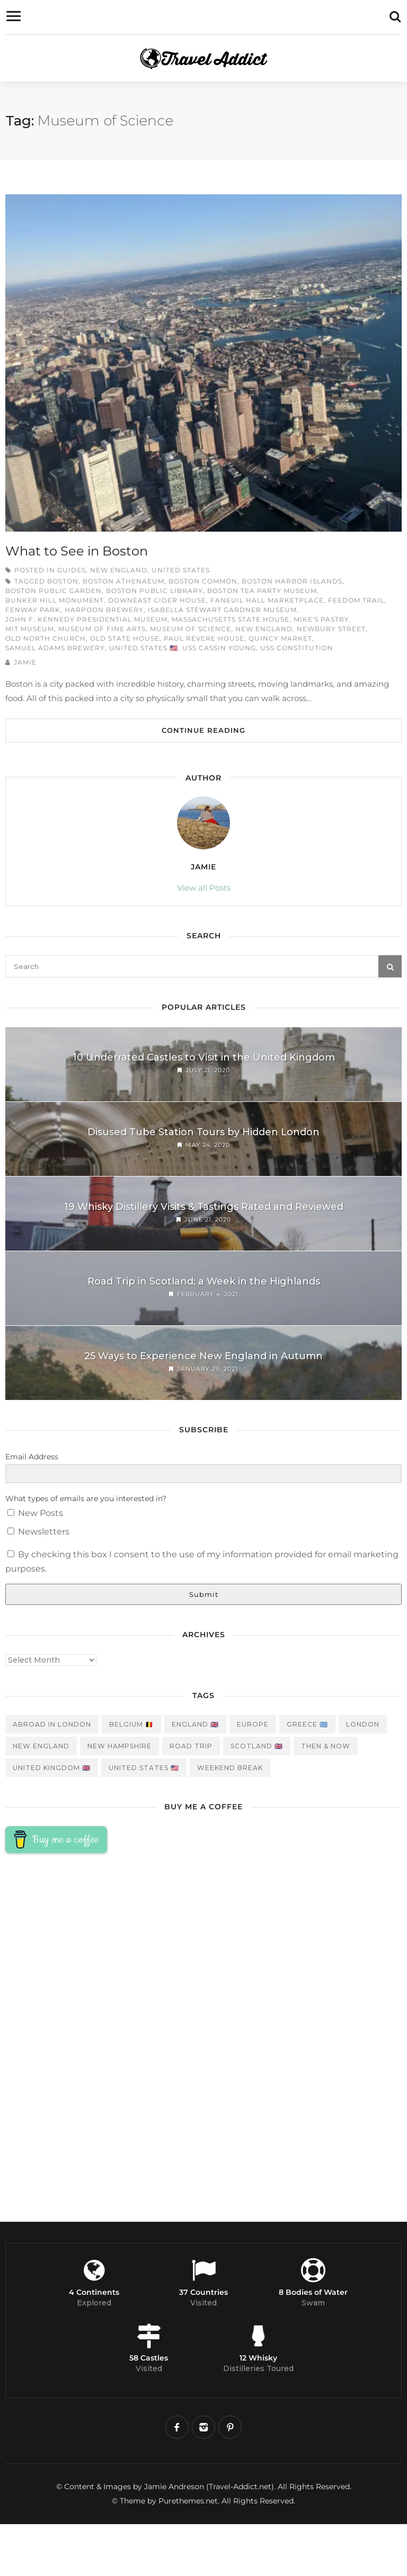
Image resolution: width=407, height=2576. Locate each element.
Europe (253, 1724)
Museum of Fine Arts (102, 629)
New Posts (35, 1513)
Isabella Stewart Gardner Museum (222, 610)
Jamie (25, 662)
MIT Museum (29, 629)
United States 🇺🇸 (143, 648)
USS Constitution (296, 648)
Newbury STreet (331, 629)
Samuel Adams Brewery (55, 648)
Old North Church (45, 638)
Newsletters (38, 1532)
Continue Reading (203, 730)
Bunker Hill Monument (54, 600)
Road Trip (191, 1746)
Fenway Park (32, 610)
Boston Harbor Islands (292, 581)
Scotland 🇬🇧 (257, 1746)
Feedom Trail (356, 600)
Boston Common (203, 581)
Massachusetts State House (230, 619)
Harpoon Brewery (104, 610)
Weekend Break (230, 1768)
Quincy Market (280, 638)
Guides (71, 570)
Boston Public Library (154, 591)
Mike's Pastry (321, 619)
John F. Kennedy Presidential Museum (86, 619)
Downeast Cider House (157, 600)
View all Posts (204, 888)
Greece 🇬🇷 (307, 1724)
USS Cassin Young (219, 648)
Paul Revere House (204, 638)
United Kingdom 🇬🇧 (52, 1768)
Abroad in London (52, 1724)
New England (118, 570)
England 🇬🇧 (195, 1724)
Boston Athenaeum (123, 581)
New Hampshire (119, 1746)
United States (181, 570)
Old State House (125, 638)
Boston (62, 581)
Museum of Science (190, 629)
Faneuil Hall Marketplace (267, 600)
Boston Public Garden (53, 591)
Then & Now (325, 1746)
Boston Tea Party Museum (262, 591)
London (362, 1724)
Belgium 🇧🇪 (131, 1724)
